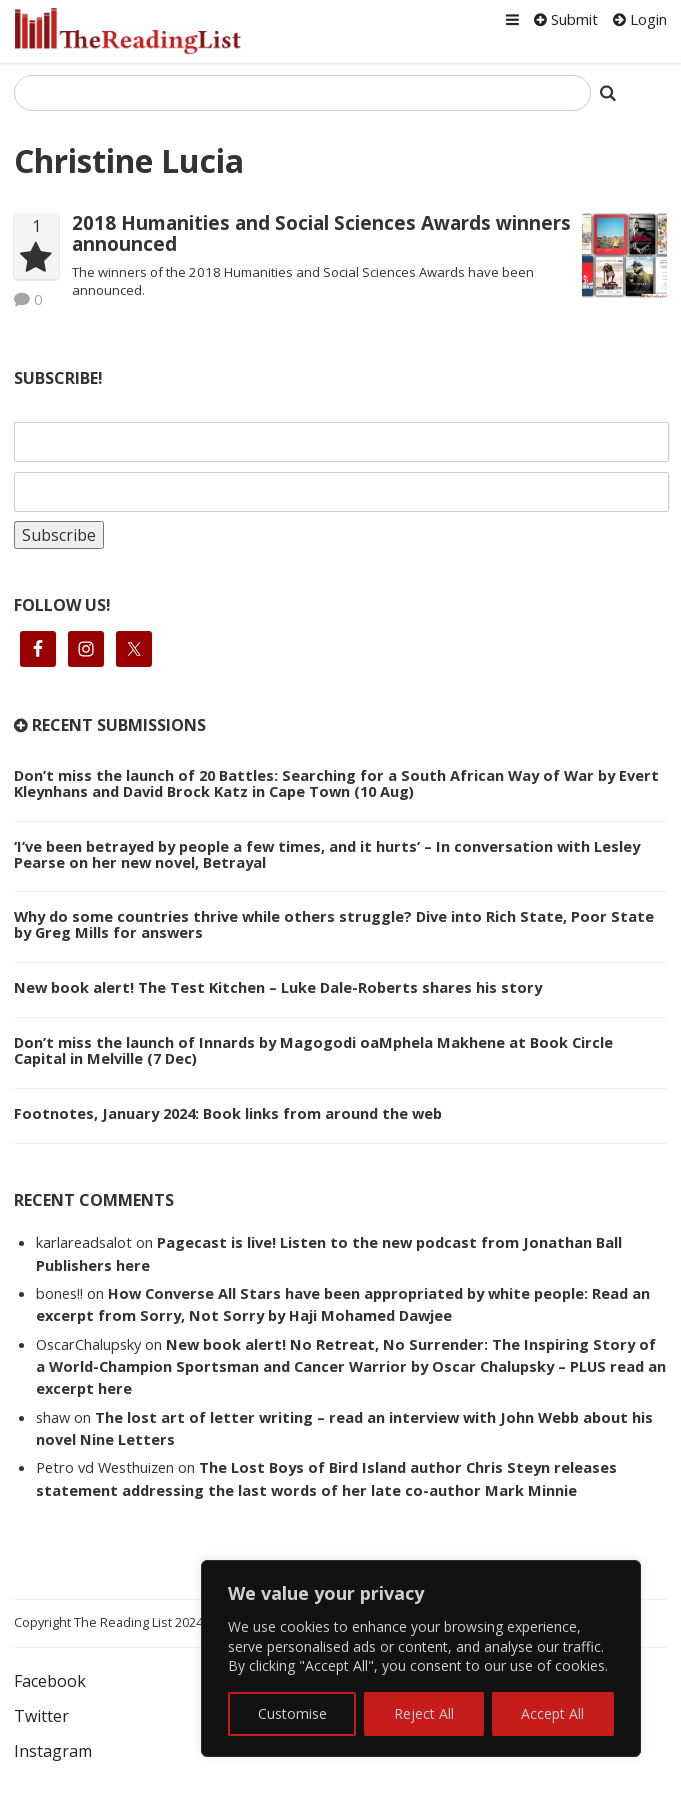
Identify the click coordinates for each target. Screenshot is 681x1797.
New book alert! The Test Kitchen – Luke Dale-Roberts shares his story (278, 987)
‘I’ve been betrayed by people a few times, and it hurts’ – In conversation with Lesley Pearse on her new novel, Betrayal (327, 854)
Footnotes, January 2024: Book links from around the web (228, 1113)
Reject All (424, 1713)
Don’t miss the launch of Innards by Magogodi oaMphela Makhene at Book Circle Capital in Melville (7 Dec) (313, 1050)
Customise (292, 1713)
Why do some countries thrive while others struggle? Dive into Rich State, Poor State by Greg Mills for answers (334, 924)
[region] (421, 1658)
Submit (566, 19)
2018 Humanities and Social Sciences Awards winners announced (321, 233)
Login (640, 19)
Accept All (552, 1713)
